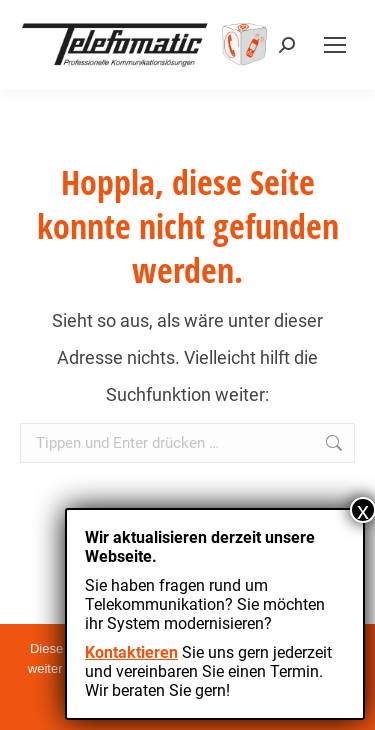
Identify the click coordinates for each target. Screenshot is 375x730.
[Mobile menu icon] (335, 45)
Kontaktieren (131, 652)
